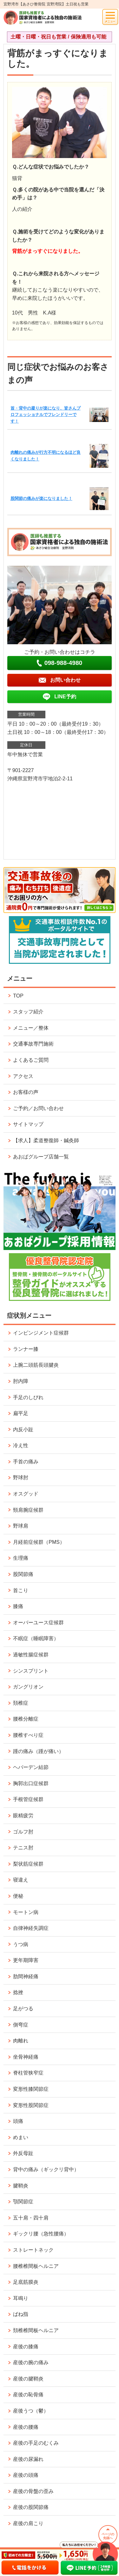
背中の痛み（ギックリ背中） (46, 2169)
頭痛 (18, 2121)
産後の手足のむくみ (36, 2443)
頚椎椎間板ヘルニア (36, 2330)
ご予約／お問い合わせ (38, 1108)
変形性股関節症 (31, 2105)
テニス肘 (23, 1847)
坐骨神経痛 (25, 2057)
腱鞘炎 (20, 2185)
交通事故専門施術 (33, 1043)
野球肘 (20, 1477)
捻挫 (18, 1992)
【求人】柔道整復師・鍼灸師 (46, 1140)
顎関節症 (23, 2201)
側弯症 (20, 2024)
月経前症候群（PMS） (39, 1542)
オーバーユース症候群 (38, 1622)
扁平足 (20, 1413)
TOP (18, 995)
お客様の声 (25, 1092)
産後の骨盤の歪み (33, 2491)
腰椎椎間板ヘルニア (36, 2266)
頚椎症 (20, 1703)
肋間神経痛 (25, 1976)
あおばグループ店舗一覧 (41, 1156)
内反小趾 (23, 1429)
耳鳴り (20, 2298)
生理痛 (20, 1558)
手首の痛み (25, 1461)
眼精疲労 (23, 1815)
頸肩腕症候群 (28, 1510)
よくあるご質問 (31, 1060)
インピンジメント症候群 (41, 1333)
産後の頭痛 (25, 2475)
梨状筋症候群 (28, 1864)
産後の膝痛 (25, 2346)
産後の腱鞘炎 (28, 2378)
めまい (20, 2137)
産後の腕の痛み (31, 2362)
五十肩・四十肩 (31, 2217)
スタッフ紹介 (28, 1011)
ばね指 (20, 2314)
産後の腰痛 (25, 2427)
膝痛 (18, 1606)
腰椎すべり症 (28, 1735)
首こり (20, 1590)
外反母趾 (23, 2153)
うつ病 (20, 1944)
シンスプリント (31, 1671)
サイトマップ (28, 1124)
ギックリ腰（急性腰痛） (41, 2233)
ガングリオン (28, 1686)
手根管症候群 (28, 1799)
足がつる (23, 2008)
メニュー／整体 (31, 1028)
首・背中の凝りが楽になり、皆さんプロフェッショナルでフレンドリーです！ (45, 415)
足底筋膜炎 (25, 2282)
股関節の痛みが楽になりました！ (41, 498)
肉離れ (20, 2040)
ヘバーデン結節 (31, 1767)
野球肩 (20, 1526)
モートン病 (25, 1912)
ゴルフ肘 (23, 1831)
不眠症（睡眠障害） (36, 1638)
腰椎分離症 (25, 1719)
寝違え (20, 1879)
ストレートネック (33, 2250)
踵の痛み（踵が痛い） (38, 1751)
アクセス (23, 1076)
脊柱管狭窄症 (28, 2072)
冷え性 (20, 1445)
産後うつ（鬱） (31, 2411)
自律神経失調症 (31, 1928)
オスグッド (25, 1493)
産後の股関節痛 (31, 2507)
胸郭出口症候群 (31, 1783)
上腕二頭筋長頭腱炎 (36, 1365)
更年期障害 (25, 1960)
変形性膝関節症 (31, 2089)
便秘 (18, 1896)
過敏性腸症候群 (31, 1654)
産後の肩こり (28, 2523)
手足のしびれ (28, 1397)
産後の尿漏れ (28, 2459)
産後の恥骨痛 (28, 2394)
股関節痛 (23, 1574)
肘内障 (20, 1381)
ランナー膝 (25, 1349)
